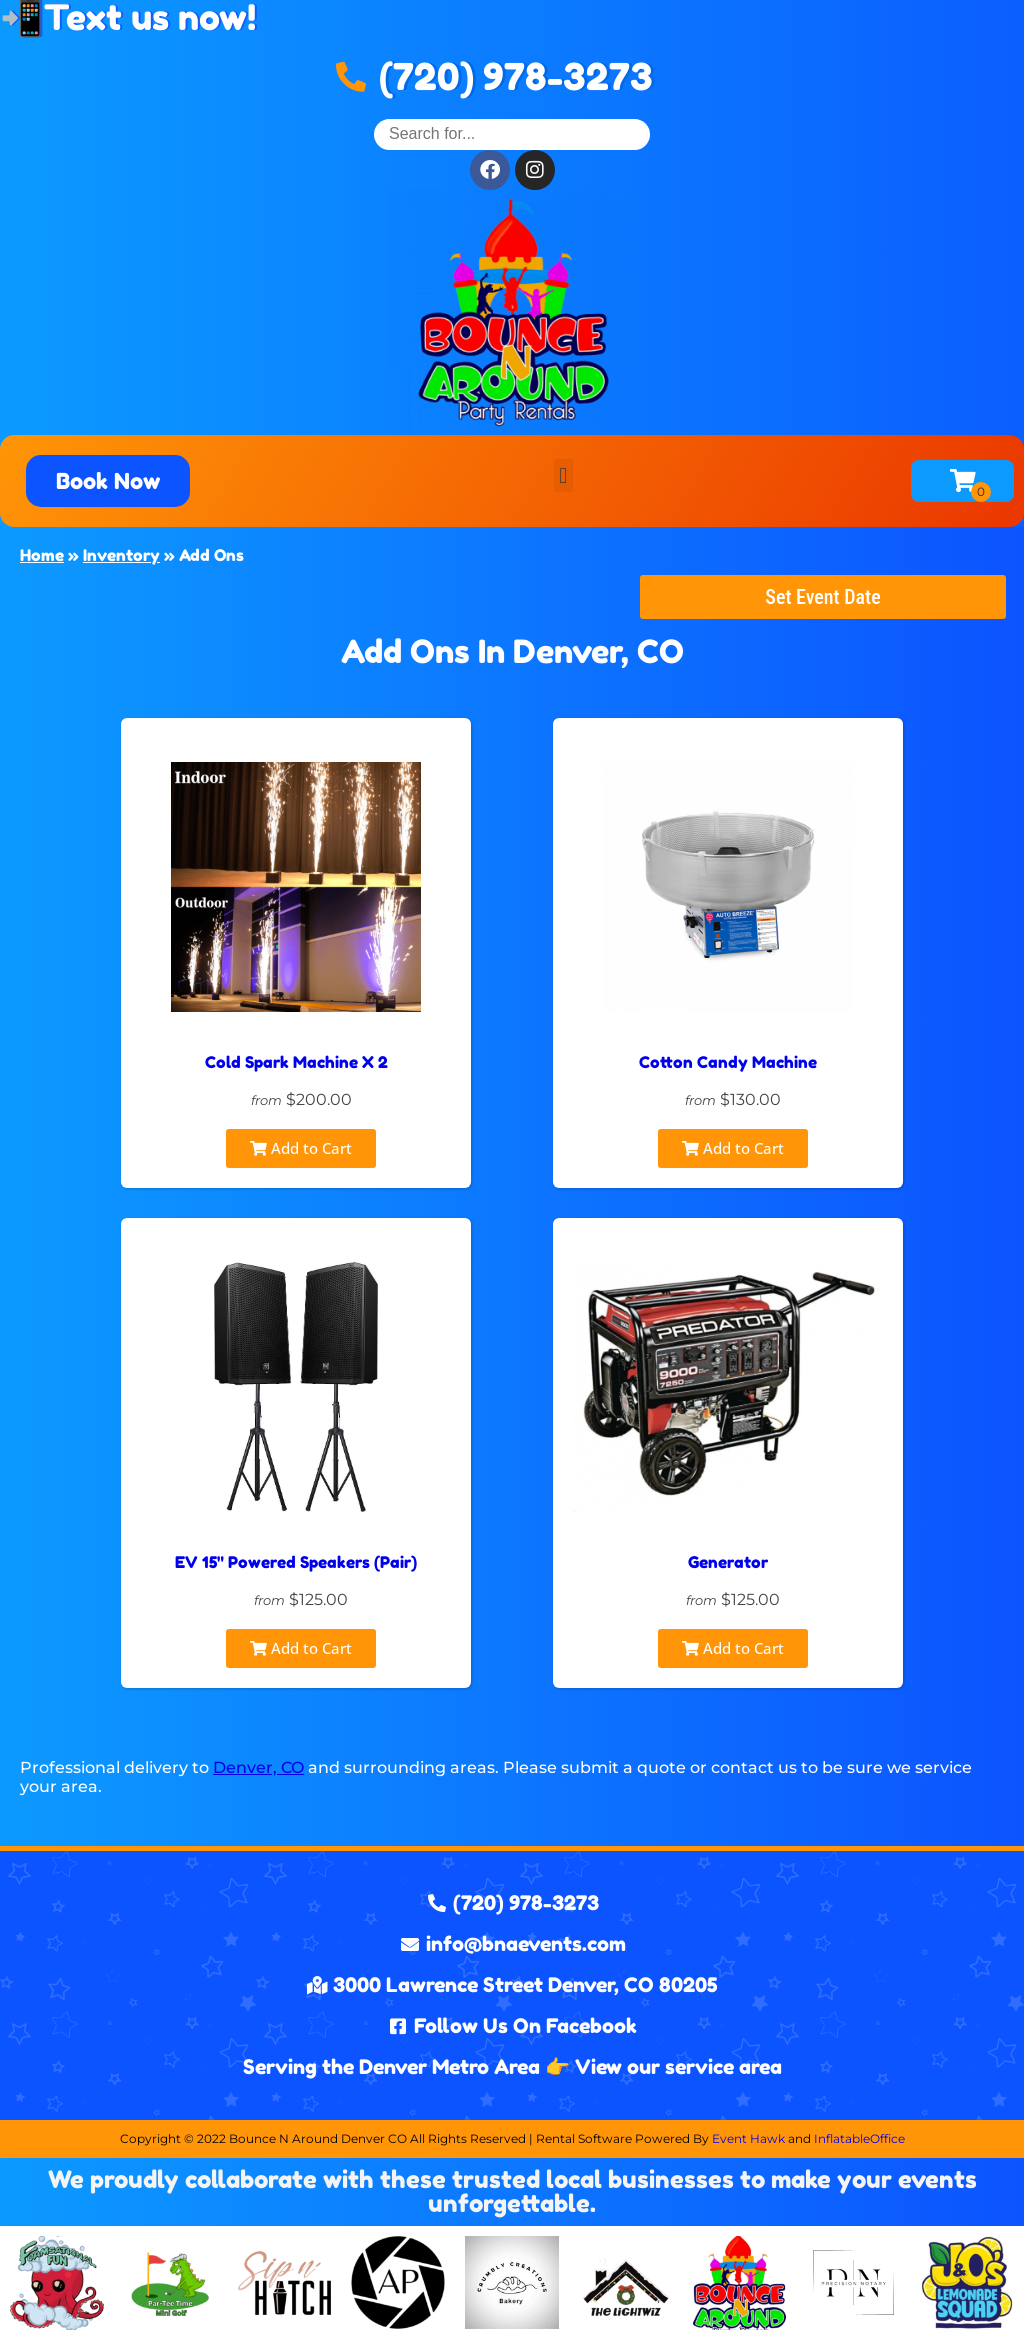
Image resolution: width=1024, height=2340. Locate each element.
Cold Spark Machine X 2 (296, 1062)
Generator (728, 1562)
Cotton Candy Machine (728, 1062)
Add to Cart (301, 1148)
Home (42, 555)
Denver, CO (258, 1767)
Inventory (121, 555)
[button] (563, 475)
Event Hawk (748, 2138)
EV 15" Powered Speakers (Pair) (296, 1562)
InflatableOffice (859, 2138)
